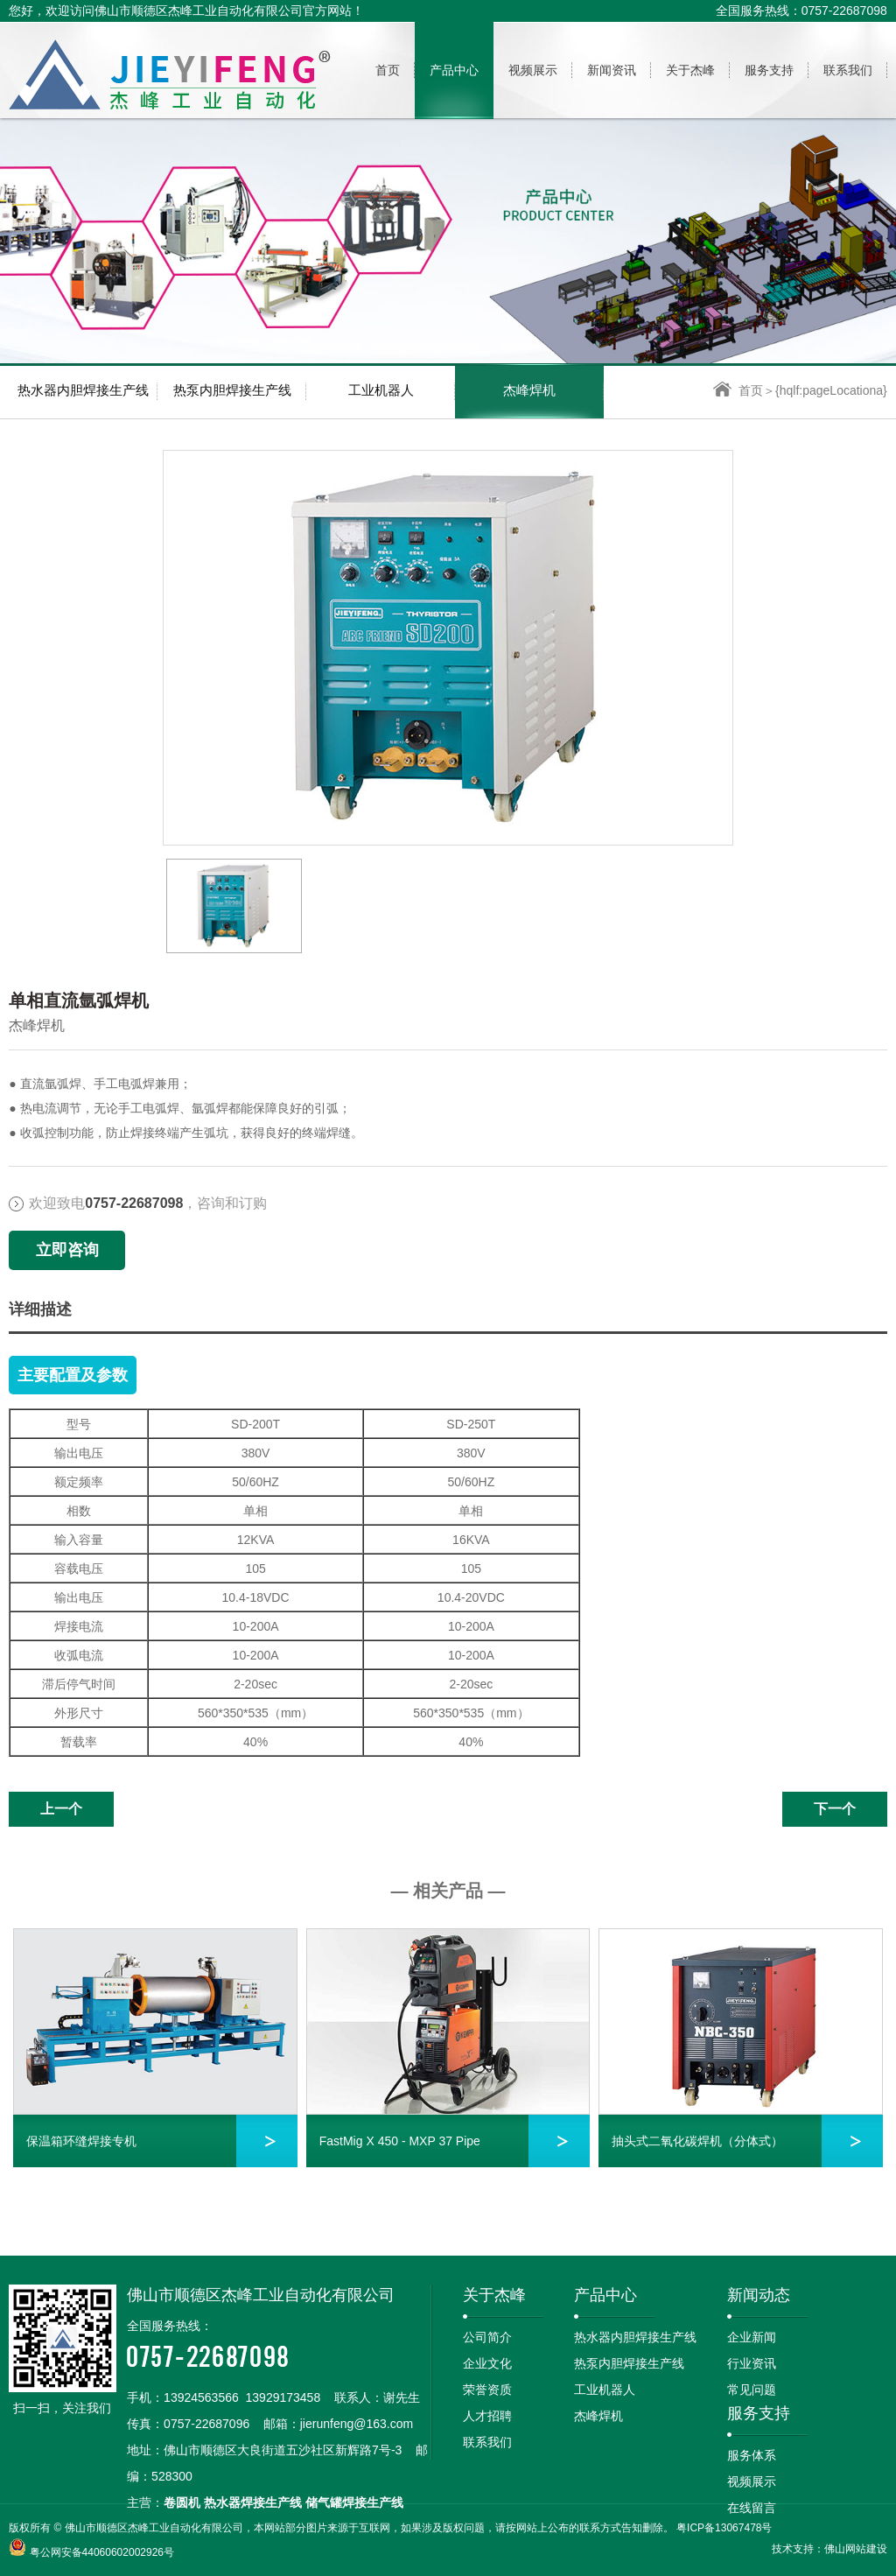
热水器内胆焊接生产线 (83, 390)
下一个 (835, 1808)
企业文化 (487, 2363)
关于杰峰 (494, 2295)
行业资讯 (751, 2363)
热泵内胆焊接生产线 (232, 390)
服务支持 (758, 2413)
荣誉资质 (487, 2390)
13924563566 (201, 2397)
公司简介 (487, 2337)
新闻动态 (758, 2295)
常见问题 (751, 2390)
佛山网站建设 (855, 2549)
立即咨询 (67, 1250)
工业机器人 (381, 390)
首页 (738, 390)
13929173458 (283, 2397)
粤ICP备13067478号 (724, 2528)
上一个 (61, 1808)
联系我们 (487, 2442)
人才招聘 (487, 2416)
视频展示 (751, 2481)
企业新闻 (751, 2337)
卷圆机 (182, 2502)
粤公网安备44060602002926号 (102, 2552)
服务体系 (751, 2455)
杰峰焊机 (529, 390)
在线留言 (751, 2508)
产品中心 (605, 2295)
